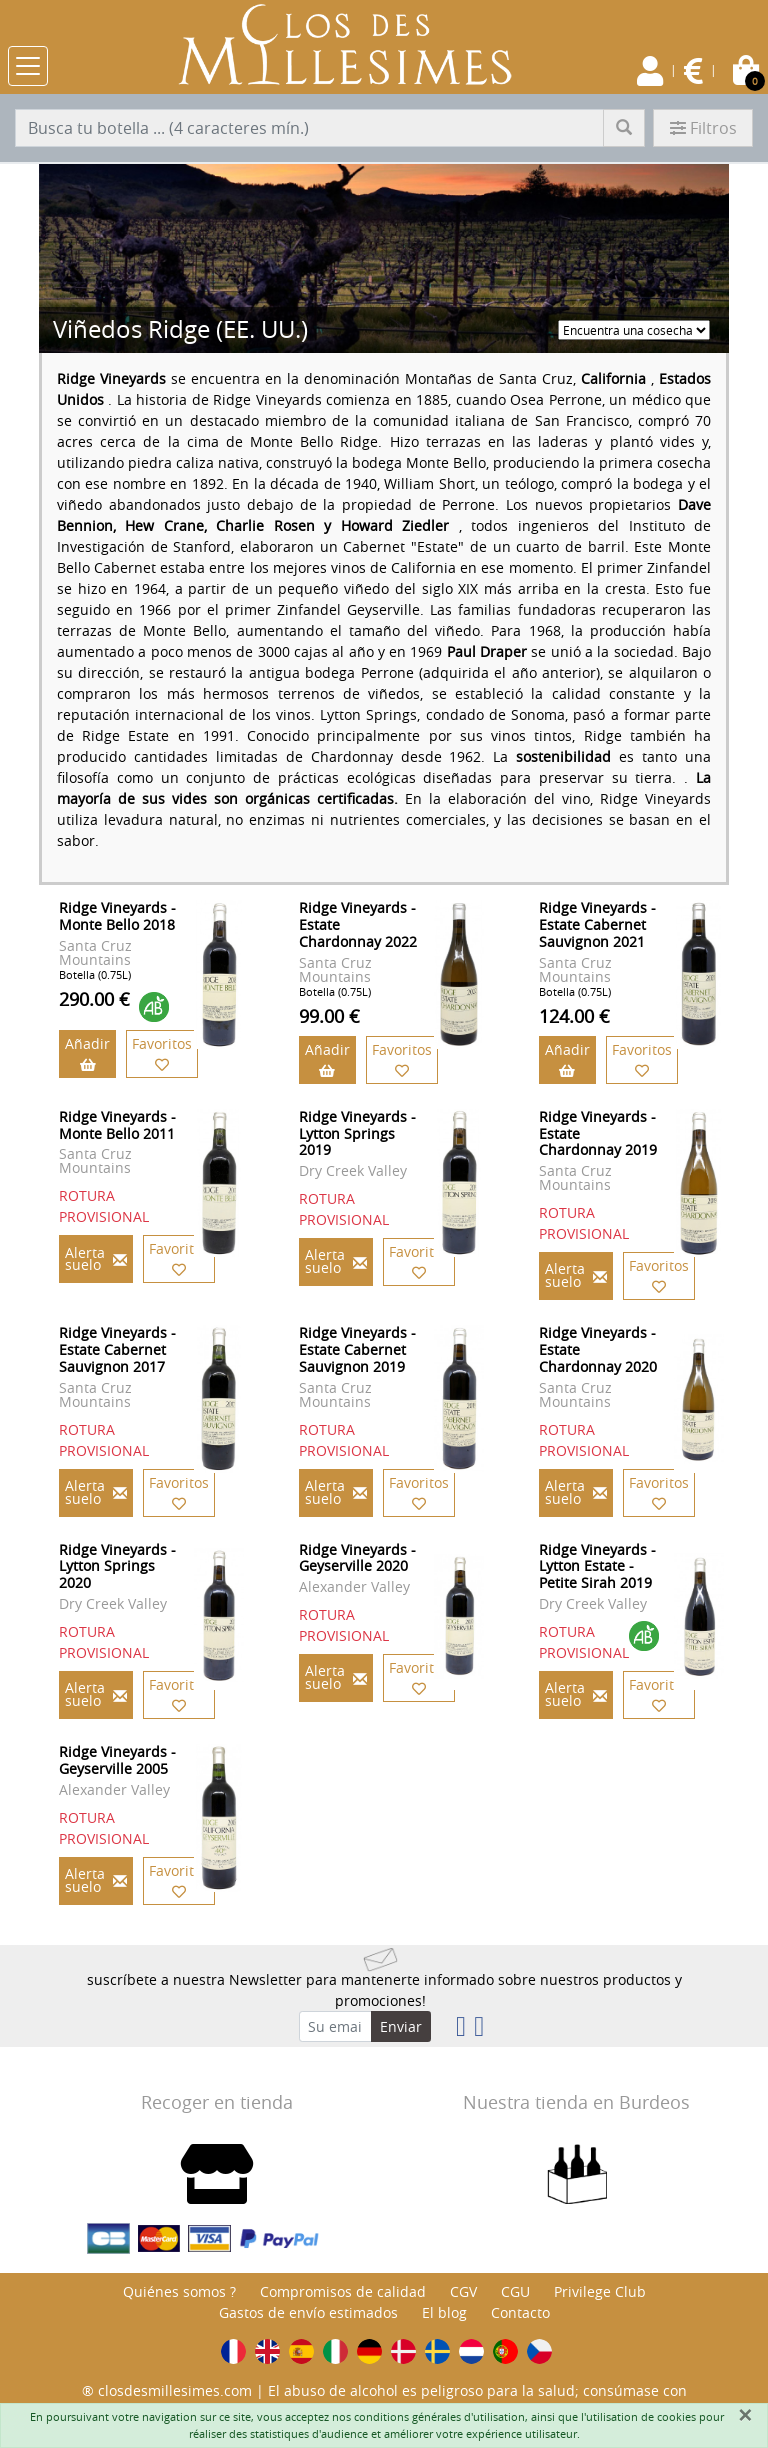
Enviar (401, 2026)
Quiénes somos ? (179, 2291)
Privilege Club (600, 2291)
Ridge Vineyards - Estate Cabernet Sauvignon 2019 (357, 1349)
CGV (463, 2291)
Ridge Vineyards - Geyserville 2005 (117, 1760)
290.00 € (94, 999)
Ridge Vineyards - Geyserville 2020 (357, 1558)
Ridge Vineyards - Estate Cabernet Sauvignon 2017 (117, 1349)
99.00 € (329, 1016)
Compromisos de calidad (343, 2291)
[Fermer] (745, 2415)
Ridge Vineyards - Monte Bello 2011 (117, 1125)
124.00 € (574, 1016)
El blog (444, 2312)
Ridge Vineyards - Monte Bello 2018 (117, 916)
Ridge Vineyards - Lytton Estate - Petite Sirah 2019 (597, 1566)
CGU (515, 2291)
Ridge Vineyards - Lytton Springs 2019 (357, 1133)
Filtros (703, 128)
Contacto (520, 2312)
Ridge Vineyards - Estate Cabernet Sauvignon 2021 (597, 924)
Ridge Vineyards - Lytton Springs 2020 (117, 1566)
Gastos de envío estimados (308, 2312)
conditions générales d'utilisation (439, 2416)
